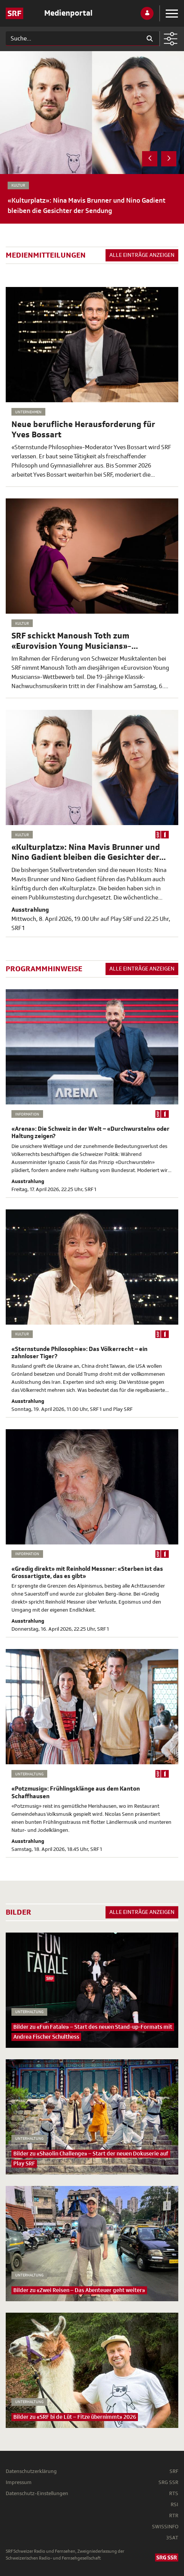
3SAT (172, 2537)
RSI (174, 2504)
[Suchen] (73, 38)
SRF (174, 2471)
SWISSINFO (165, 2526)
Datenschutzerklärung (31, 2471)
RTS (173, 2493)
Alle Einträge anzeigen (141, 255)
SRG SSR (168, 2482)
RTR (173, 2515)
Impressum (19, 2482)
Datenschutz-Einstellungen (37, 2493)
